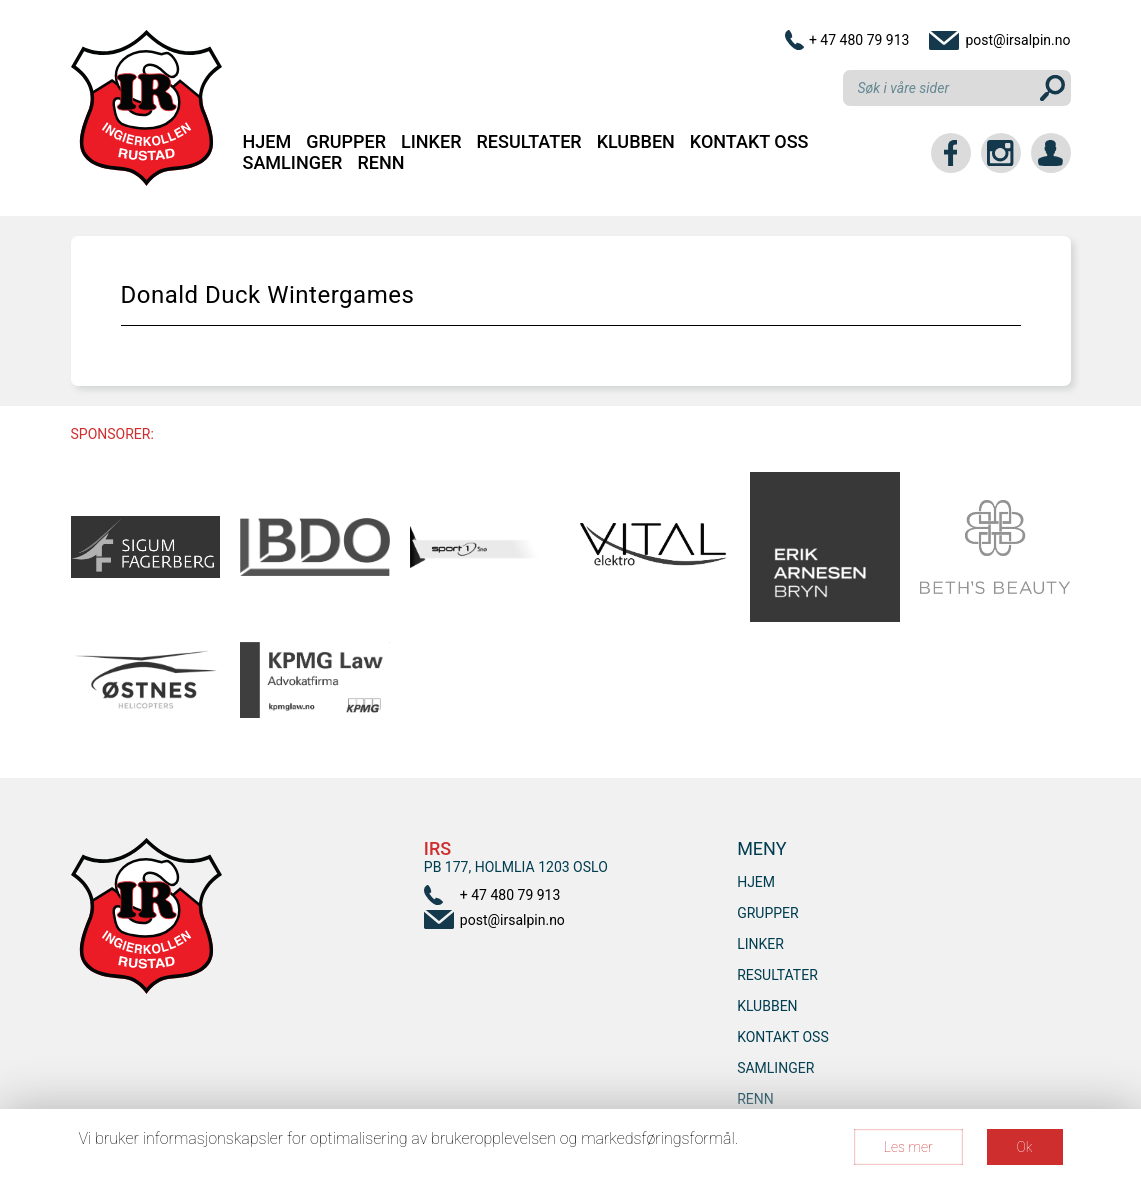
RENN (380, 162)
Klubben (636, 141)
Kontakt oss (749, 141)
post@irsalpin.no (1017, 40)
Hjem (267, 141)
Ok (1025, 1147)
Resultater (529, 141)
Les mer (908, 1147)
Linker (431, 141)
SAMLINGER (293, 162)
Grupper (346, 141)
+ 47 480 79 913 (859, 40)
